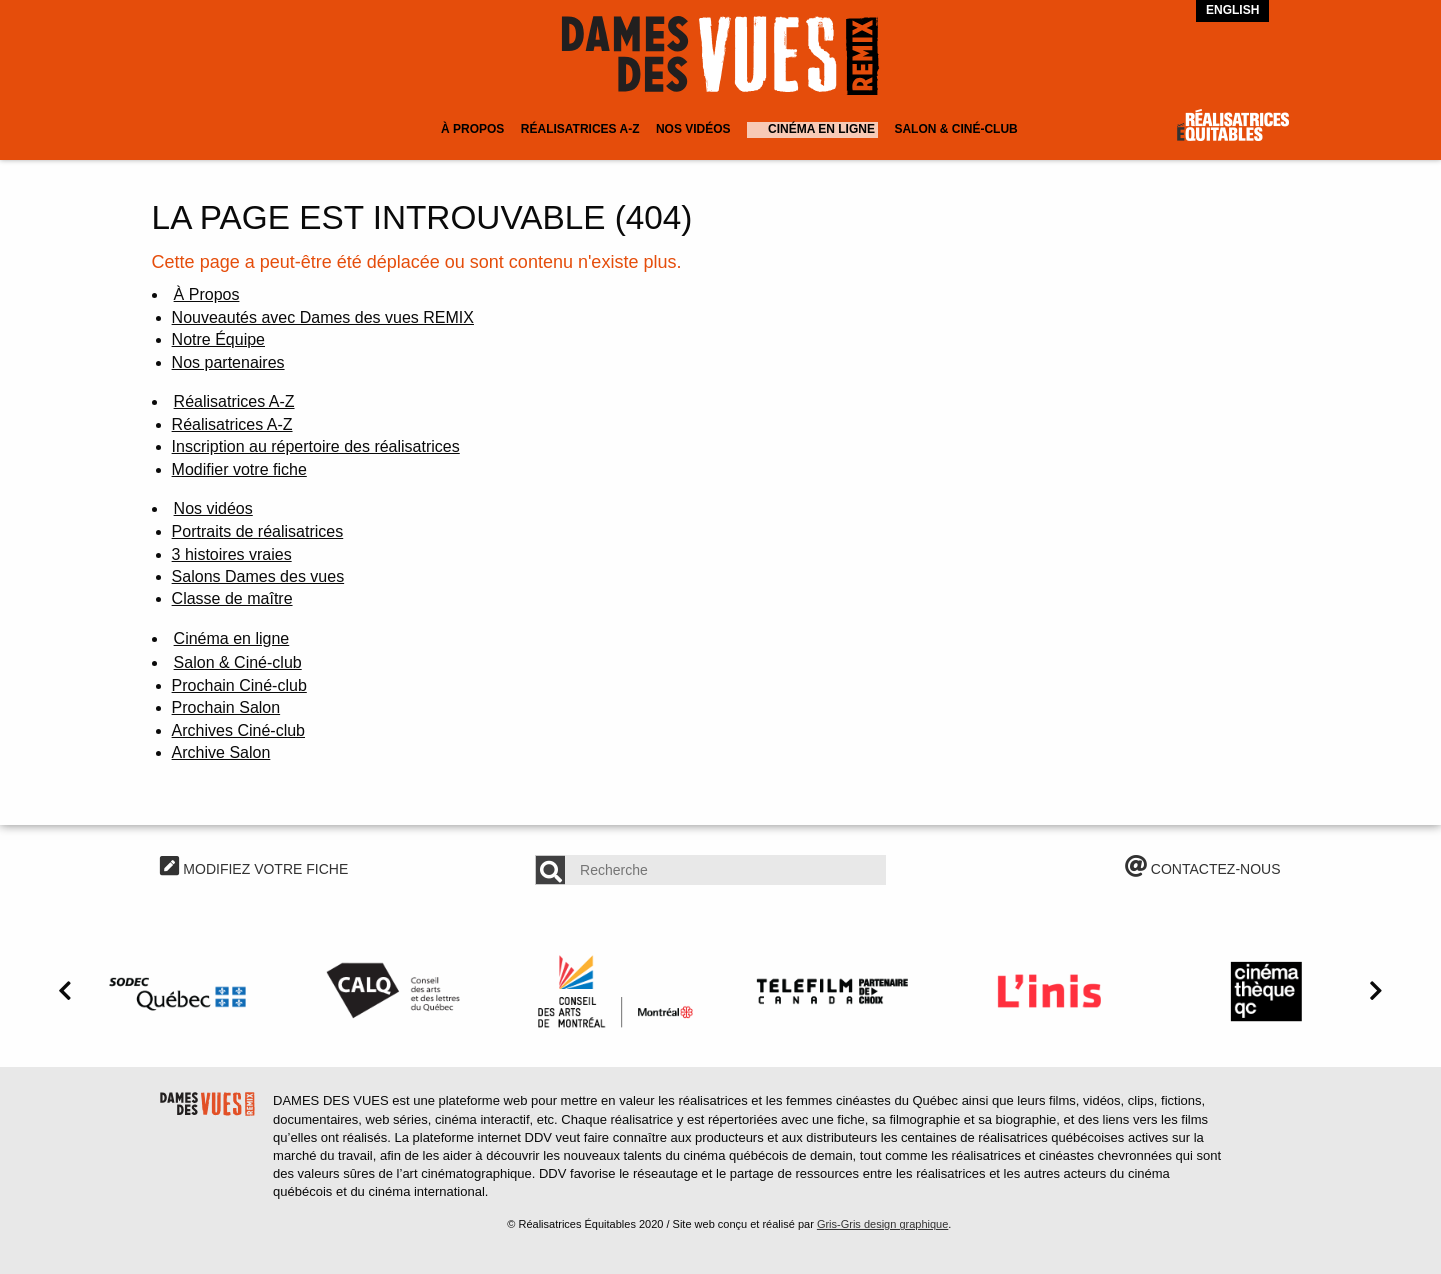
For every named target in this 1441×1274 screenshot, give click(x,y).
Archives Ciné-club (238, 730)
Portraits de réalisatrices (258, 531)
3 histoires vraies (232, 554)
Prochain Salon (226, 707)
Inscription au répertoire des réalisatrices (316, 446)
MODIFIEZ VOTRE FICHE (254, 869)
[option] (180, 991)
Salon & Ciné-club (955, 129)
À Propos (472, 129)
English (1232, 10)
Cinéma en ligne (821, 129)
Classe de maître (232, 598)
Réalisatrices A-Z (580, 129)
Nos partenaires (228, 362)
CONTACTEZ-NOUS (1203, 869)
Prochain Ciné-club (239, 685)
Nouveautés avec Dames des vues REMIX (323, 317)
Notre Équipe (218, 339)
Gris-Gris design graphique (882, 1224)
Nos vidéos (693, 129)
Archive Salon (221, 752)
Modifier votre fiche (239, 469)
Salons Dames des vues (258, 576)
